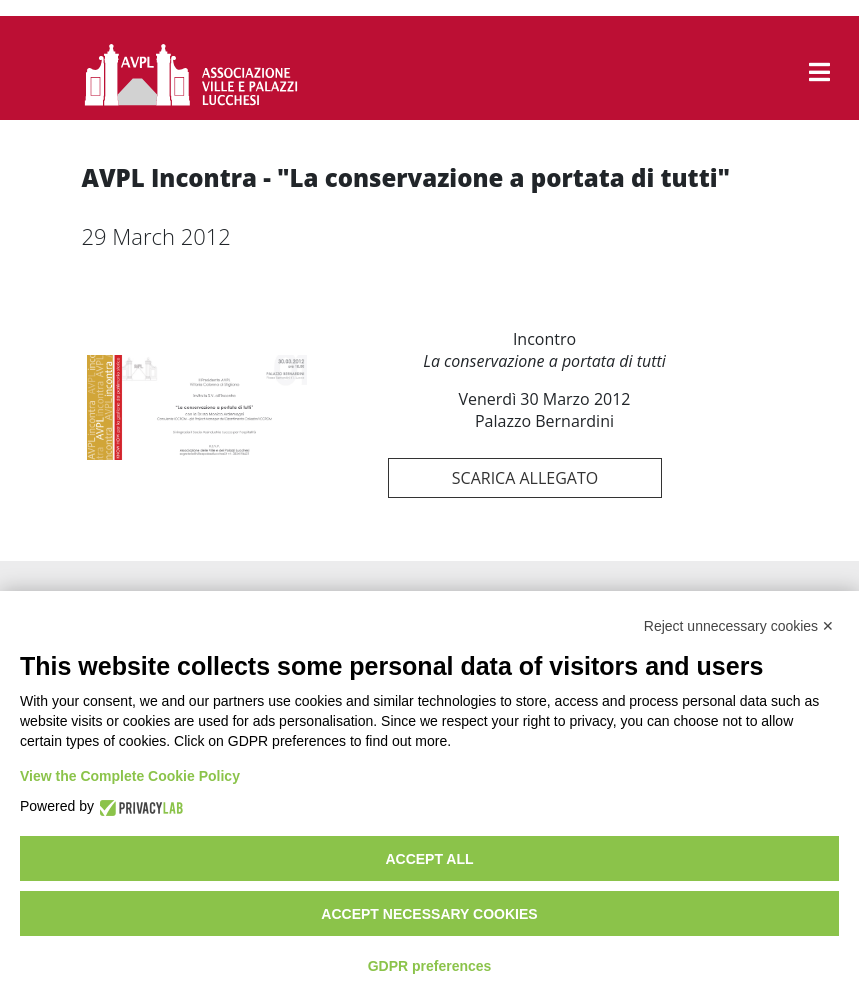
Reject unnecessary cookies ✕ (739, 626)
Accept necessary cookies (429, 914)
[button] (819, 72)
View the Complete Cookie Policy (130, 776)
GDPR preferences (430, 966)
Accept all (429, 859)
